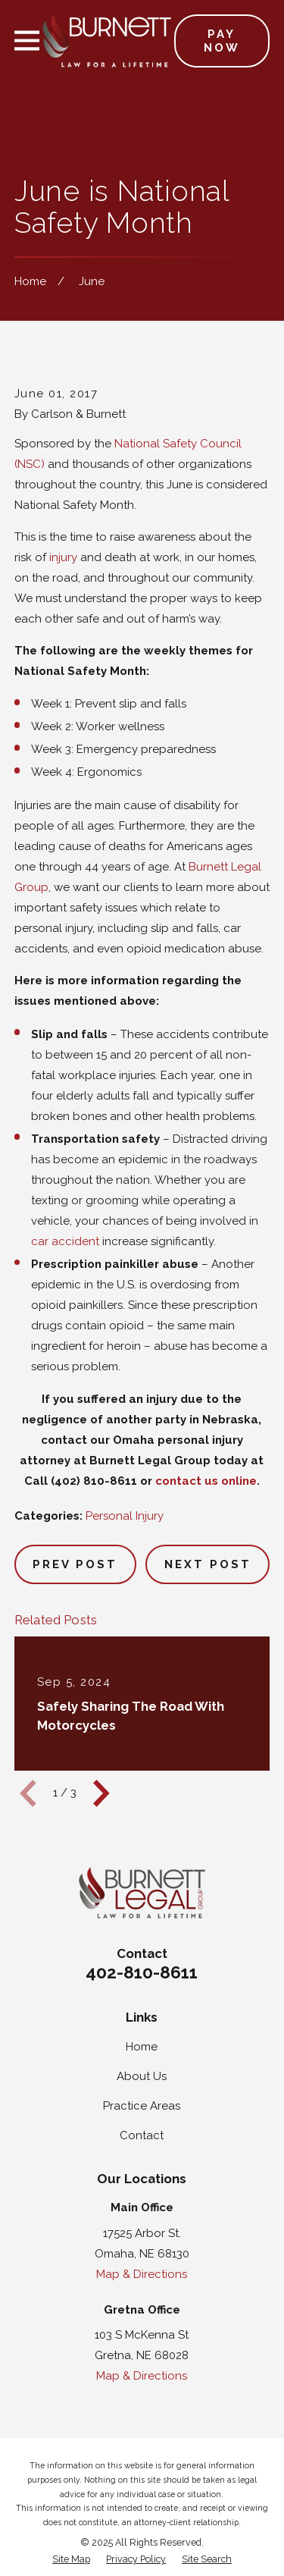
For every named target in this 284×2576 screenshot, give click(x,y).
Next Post (207, 1564)
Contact (142, 2135)
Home (142, 2047)
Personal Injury (125, 1516)
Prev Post (75, 1564)
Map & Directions (141, 2274)
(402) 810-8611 (94, 1481)
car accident (65, 1241)
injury (63, 557)
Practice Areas (141, 2106)
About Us (142, 2076)
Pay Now (222, 41)
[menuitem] (71, 2559)
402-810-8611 (142, 1972)
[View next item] (101, 1793)
